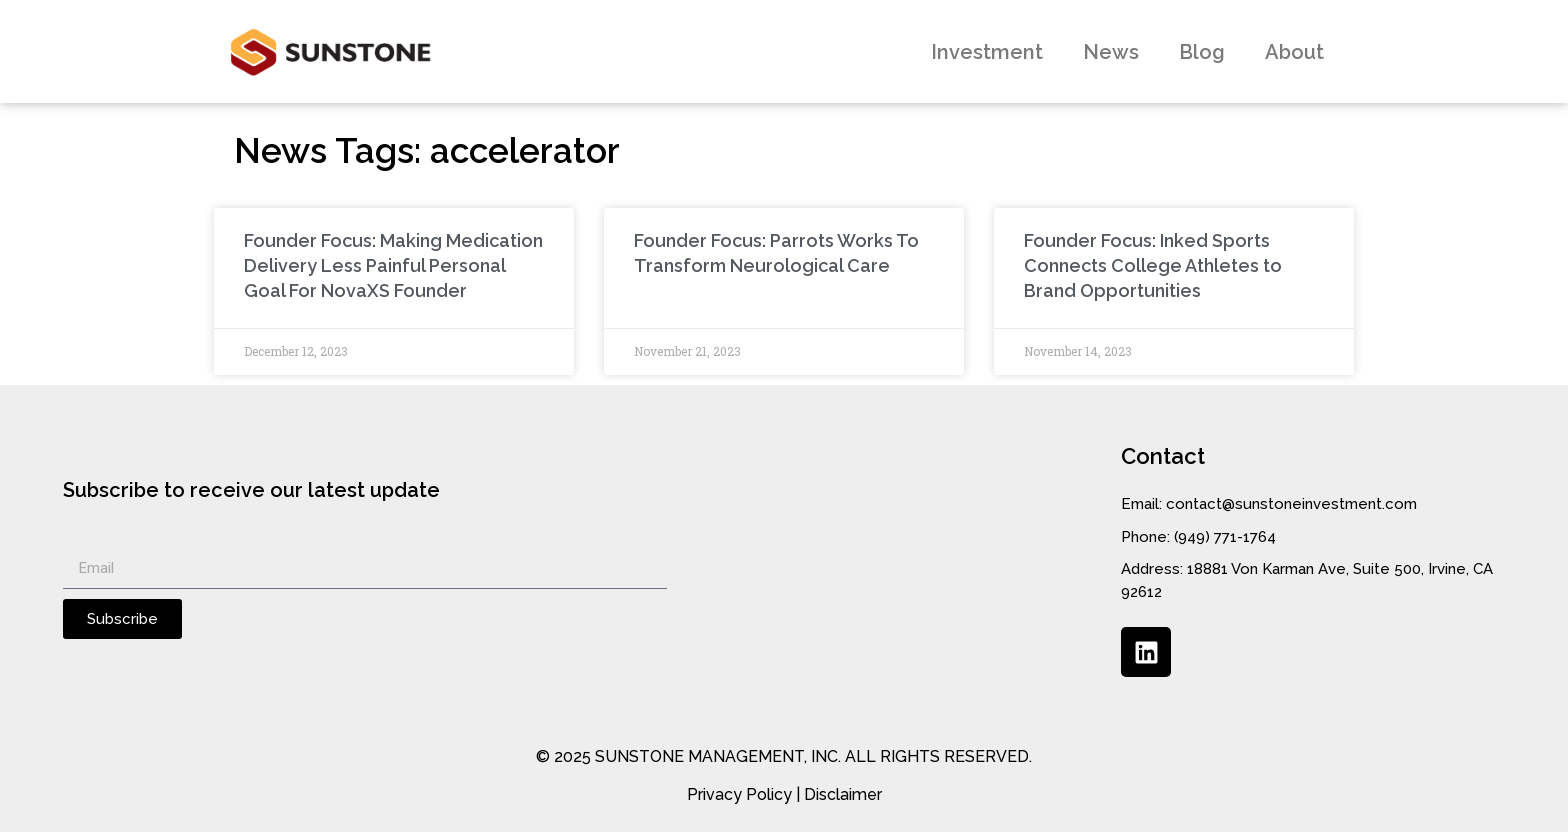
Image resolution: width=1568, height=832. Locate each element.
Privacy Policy (739, 794)
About (1294, 52)
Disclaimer (843, 794)
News (1111, 52)
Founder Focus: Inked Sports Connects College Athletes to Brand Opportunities (1153, 265)
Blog (1202, 52)
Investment (987, 52)
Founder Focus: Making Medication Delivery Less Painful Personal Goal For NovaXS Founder (393, 265)
